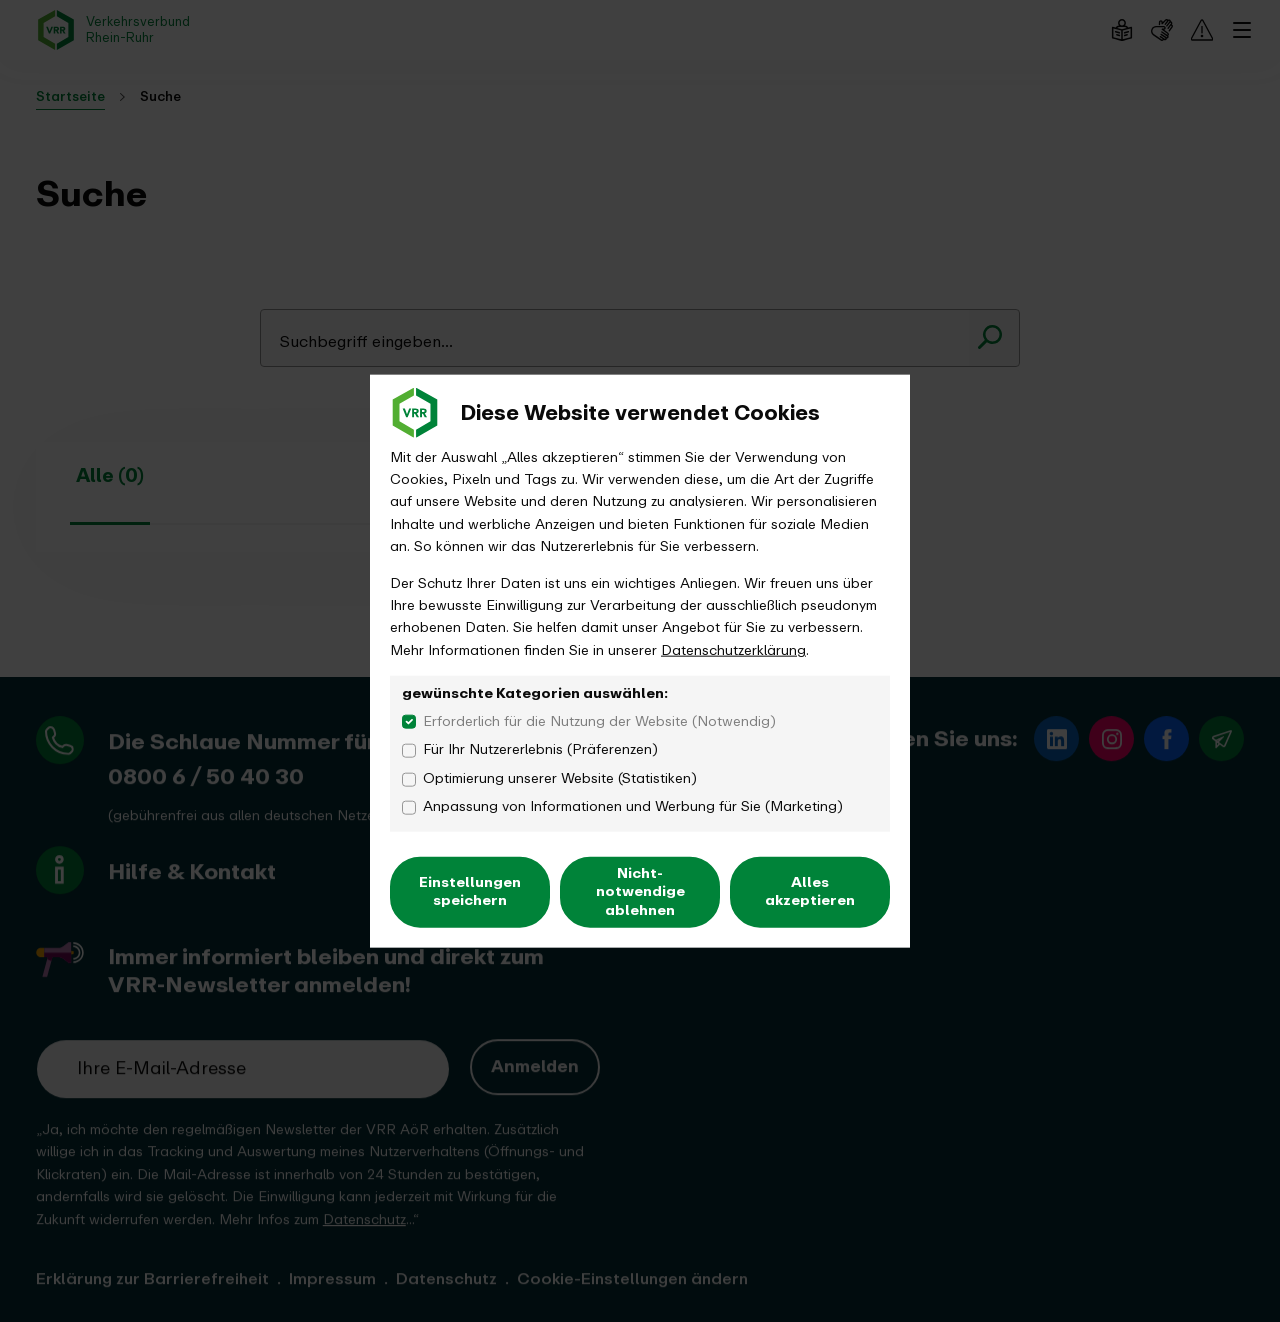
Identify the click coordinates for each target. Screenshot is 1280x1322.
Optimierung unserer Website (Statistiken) (560, 779)
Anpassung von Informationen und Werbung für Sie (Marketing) (633, 807)
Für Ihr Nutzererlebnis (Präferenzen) (540, 750)
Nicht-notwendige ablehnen (640, 891)
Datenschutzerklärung (733, 649)
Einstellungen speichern (470, 891)
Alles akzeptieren (810, 891)
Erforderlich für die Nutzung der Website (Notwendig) (599, 721)
